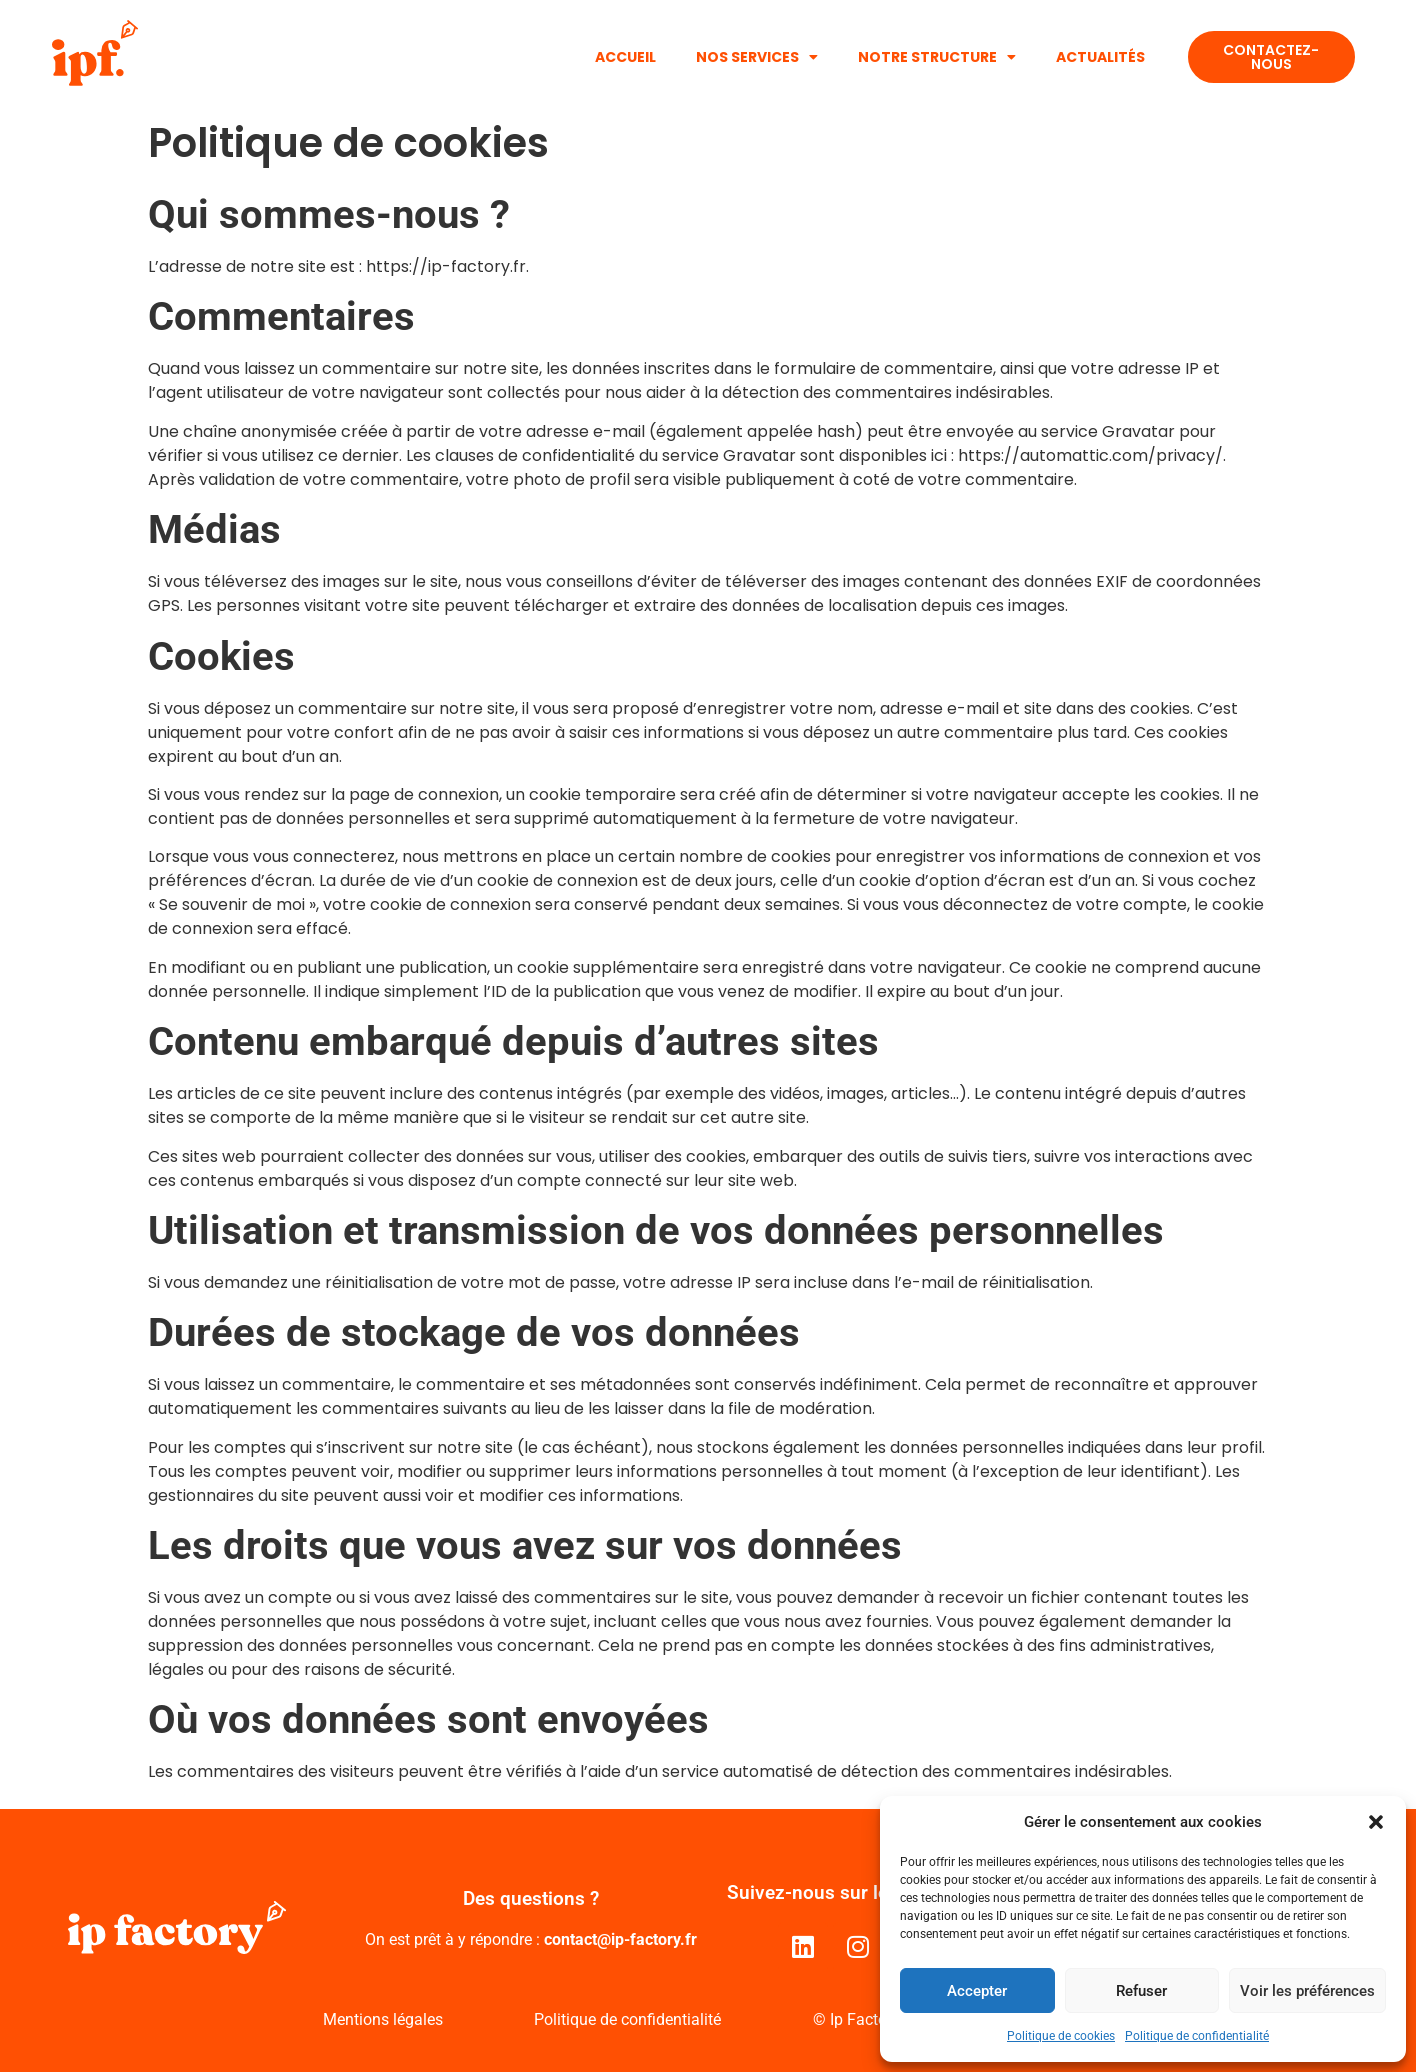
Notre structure (937, 57)
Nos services (757, 57)
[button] (1376, 1822)
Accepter (977, 1991)
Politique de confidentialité (1197, 2036)
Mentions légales (383, 2019)
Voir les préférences (1307, 1991)
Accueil (625, 57)
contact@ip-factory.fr (620, 1939)
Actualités (1100, 57)
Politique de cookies (1061, 2036)
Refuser (1141, 1991)
